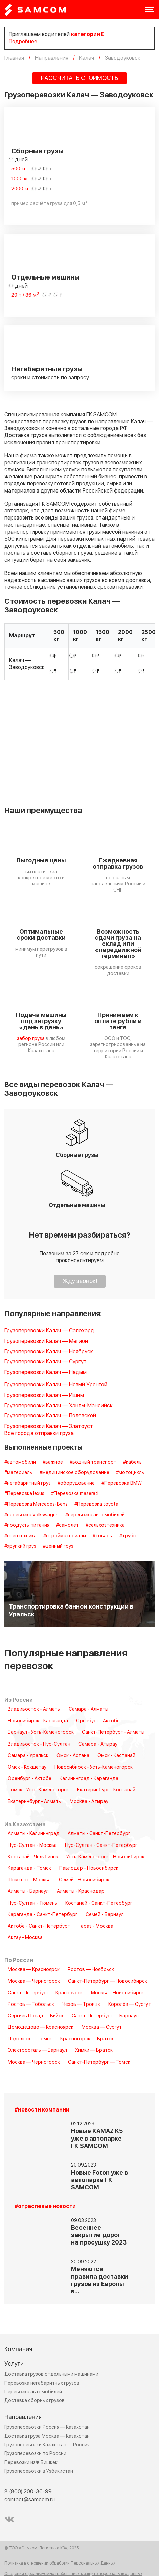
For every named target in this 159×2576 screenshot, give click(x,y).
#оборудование (76, 1483)
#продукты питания (26, 1525)
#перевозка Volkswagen (31, 1515)
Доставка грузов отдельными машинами (51, 2374)
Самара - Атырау (97, 1744)
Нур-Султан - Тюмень (32, 1903)
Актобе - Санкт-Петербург (39, 1926)
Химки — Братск (94, 2050)
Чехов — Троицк (81, 2004)
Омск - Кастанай (116, 1756)
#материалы (18, 1473)
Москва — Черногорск (34, 1981)
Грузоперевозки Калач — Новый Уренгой (55, 1384)
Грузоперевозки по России (35, 2453)
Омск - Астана (72, 1756)
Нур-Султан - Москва (32, 1845)
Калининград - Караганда (89, 1779)
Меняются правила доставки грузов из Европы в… (99, 2280)
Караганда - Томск (29, 1868)
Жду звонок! (79, 1281)
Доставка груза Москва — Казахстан (47, 2436)
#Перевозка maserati (74, 1494)
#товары (103, 1536)
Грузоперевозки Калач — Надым (45, 1372)
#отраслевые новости (45, 2206)
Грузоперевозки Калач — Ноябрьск (48, 1351)
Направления (23, 2417)
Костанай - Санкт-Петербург (98, 1903)
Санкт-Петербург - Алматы (113, 1732)
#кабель (132, 1462)
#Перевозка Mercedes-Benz (36, 1504)
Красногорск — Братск (87, 2039)
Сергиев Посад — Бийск (36, 2016)
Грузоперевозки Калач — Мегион (46, 1341)
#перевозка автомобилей (95, 1515)
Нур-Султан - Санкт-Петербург (101, 1845)
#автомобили (20, 1462)
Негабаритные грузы (47, 369)
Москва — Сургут (102, 2027)
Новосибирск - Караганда (38, 1721)
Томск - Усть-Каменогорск (38, 1790)
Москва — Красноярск (34, 1970)
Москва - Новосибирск (117, 1993)
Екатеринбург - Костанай (106, 1790)
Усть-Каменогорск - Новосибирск (105, 1857)
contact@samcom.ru (29, 2500)
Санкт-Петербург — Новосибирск (107, 1981)
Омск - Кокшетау (27, 1767)
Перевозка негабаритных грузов (42, 2383)
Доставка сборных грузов (34, 2400)
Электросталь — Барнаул (37, 2050)
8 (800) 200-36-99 (28, 2492)
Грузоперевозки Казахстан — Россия (47, 2444)
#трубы (127, 1536)
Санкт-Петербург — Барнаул (105, 2016)
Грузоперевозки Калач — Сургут (45, 1361)
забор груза (31, 1038)
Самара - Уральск (28, 1756)
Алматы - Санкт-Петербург (99, 1834)
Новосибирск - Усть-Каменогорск (93, 1767)
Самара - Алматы (88, 1709)
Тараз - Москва (95, 1926)
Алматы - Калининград (34, 1834)
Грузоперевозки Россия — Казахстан (47, 2427)
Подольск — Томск (30, 2039)
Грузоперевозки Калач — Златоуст (48, 1426)
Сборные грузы (37, 151)
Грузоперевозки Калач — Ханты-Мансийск (58, 1405)
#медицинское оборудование (74, 1473)
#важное (53, 1462)
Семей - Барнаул (105, 1915)
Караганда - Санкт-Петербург (42, 1915)
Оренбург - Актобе (98, 1721)
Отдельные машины (45, 277)
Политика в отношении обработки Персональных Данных (59, 2563)
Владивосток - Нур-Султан (39, 1744)
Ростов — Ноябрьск (91, 1970)
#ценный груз (58, 1546)
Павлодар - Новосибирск (88, 1868)
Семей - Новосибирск (84, 1880)
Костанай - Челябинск (33, 1857)
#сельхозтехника (105, 1525)
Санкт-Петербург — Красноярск (45, 1993)
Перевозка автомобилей (33, 2391)
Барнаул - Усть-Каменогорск (41, 1732)
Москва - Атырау (89, 1802)
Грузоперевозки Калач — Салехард (49, 1330)
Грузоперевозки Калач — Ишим (44, 1395)
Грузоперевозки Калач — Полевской (50, 1415)
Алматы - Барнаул (28, 1891)
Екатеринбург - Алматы (35, 1802)
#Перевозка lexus (24, 1494)
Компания (18, 2349)
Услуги (14, 2364)
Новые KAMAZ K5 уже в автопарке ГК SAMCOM (97, 2139)
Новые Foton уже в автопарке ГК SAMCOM (99, 2180)
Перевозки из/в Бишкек (31, 2462)
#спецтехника (20, 1536)
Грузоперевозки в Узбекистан (38, 2471)
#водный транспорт (93, 1462)
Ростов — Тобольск (31, 2004)
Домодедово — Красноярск (40, 2027)
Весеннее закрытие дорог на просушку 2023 (99, 2235)
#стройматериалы (64, 1536)
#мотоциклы (130, 1473)
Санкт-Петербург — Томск (99, 2062)
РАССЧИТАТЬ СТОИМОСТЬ (79, 78)
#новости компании (42, 2110)
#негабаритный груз (27, 1483)
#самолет (67, 1525)
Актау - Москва (25, 1938)
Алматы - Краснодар (81, 1891)
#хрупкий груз (20, 1546)
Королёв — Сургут (129, 2004)
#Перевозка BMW (121, 1483)
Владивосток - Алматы (34, 1709)
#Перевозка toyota (96, 1504)
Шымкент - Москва (29, 1880)
